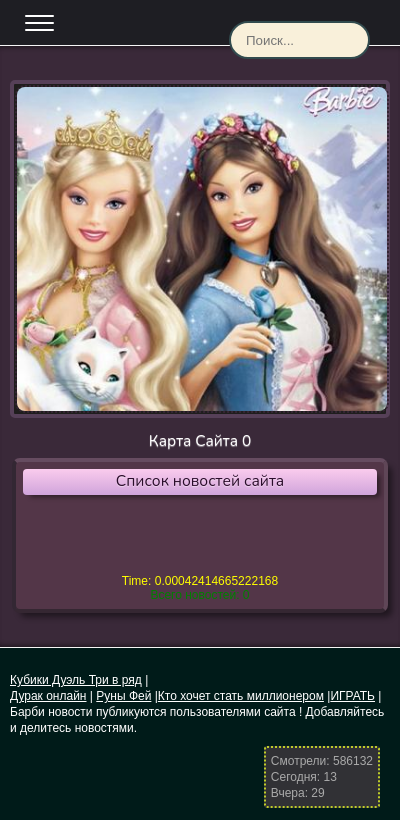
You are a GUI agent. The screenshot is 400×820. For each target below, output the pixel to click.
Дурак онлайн (48, 696)
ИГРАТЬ (352, 696)
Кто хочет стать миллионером (241, 696)
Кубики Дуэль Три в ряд (76, 680)
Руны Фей (123, 696)
